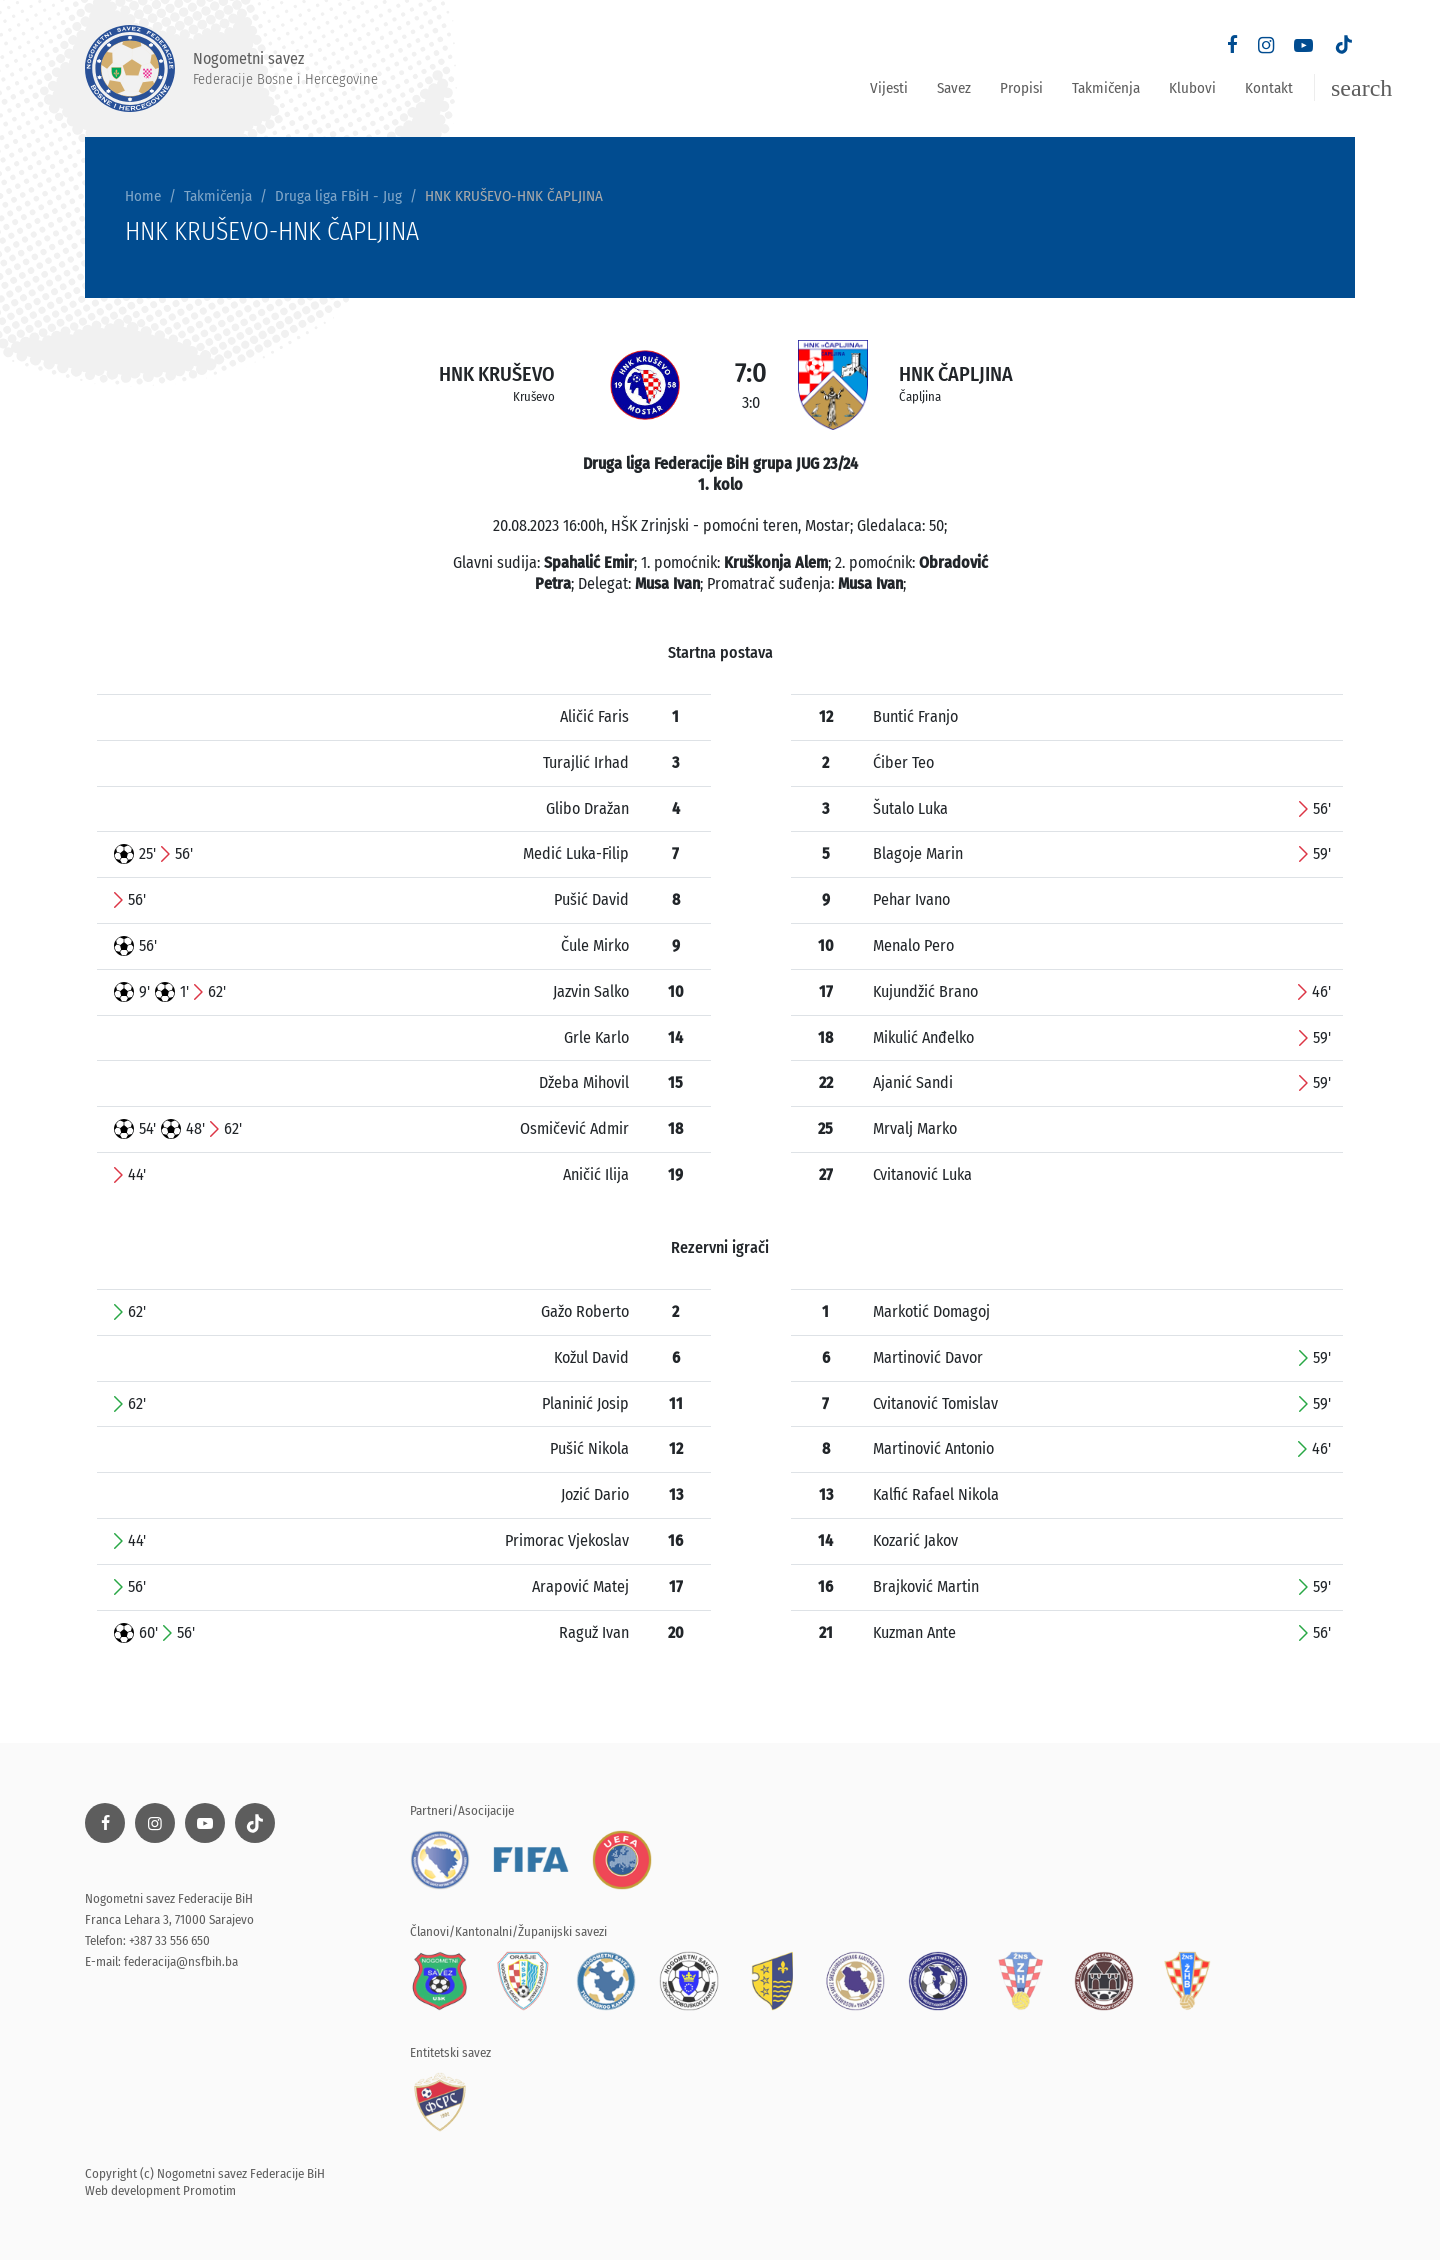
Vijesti (889, 88)
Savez (954, 88)
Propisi (1021, 88)
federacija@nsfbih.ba (181, 1961)
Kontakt (1269, 88)
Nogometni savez (231, 68)
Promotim (209, 2190)
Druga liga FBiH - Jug (338, 196)
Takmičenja (1106, 88)
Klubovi (1192, 88)
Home (143, 196)
